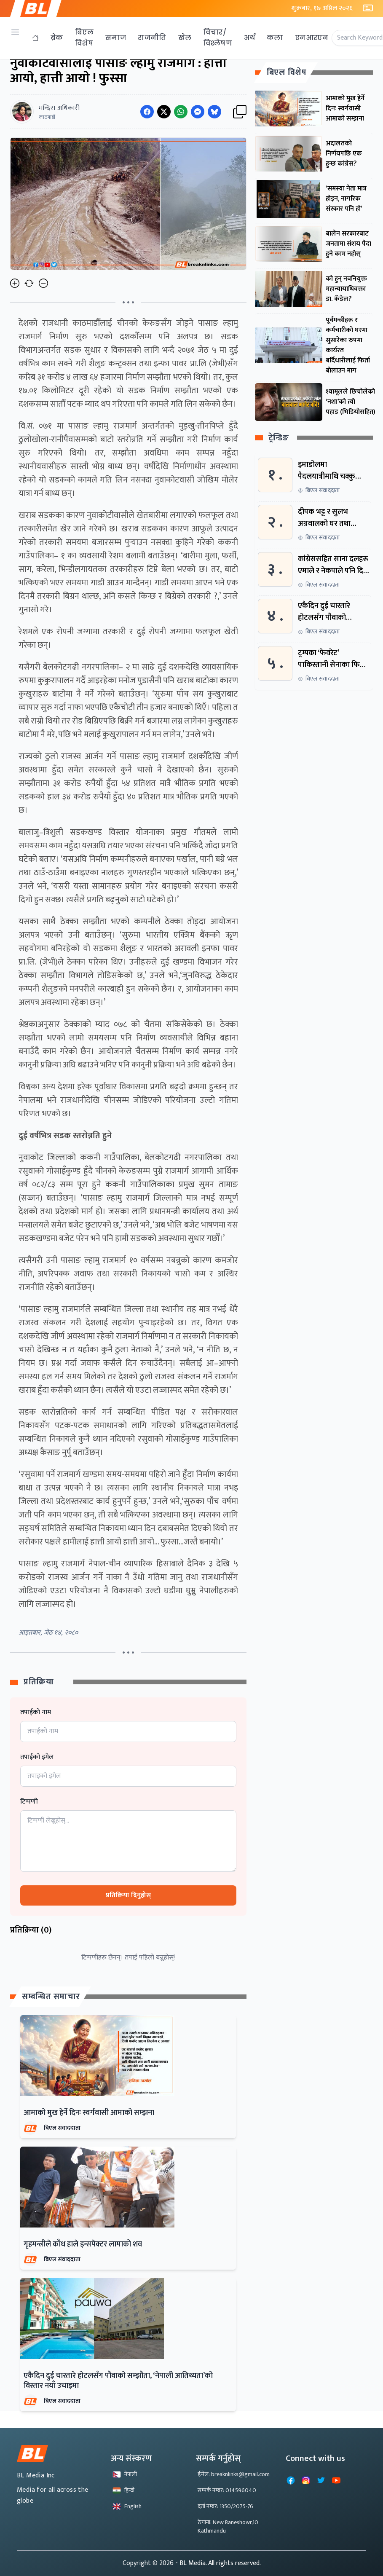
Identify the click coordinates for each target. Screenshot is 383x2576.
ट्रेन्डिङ (278, 438)
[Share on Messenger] (197, 111)
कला (275, 38)
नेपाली (124, 2474)
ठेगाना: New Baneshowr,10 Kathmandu (228, 2526)
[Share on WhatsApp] (180, 111)
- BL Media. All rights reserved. (218, 2563)
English (127, 2506)
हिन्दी (123, 2490)
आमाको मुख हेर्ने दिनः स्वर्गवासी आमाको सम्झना (89, 2113)
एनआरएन (311, 38)
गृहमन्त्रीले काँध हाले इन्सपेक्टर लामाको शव (83, 2244)
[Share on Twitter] (164, 111)
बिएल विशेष (84, 37)
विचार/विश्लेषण (218, 37)
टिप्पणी (29, 1802)
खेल (185, 38)
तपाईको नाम (35, 1713)
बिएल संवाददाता (62, 2128)
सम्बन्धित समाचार (51, 1996)
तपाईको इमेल (37, 1757)
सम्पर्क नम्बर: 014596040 (227, 2490)
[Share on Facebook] (147, 111)
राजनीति (152, 38)
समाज (115, 38)
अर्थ (249, 38)
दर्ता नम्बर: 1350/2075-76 (225, 2506)
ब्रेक (57, 38)
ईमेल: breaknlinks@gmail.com (234, 2474)
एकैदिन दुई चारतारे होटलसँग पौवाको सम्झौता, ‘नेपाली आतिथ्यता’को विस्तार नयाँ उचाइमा (118, 2381)
